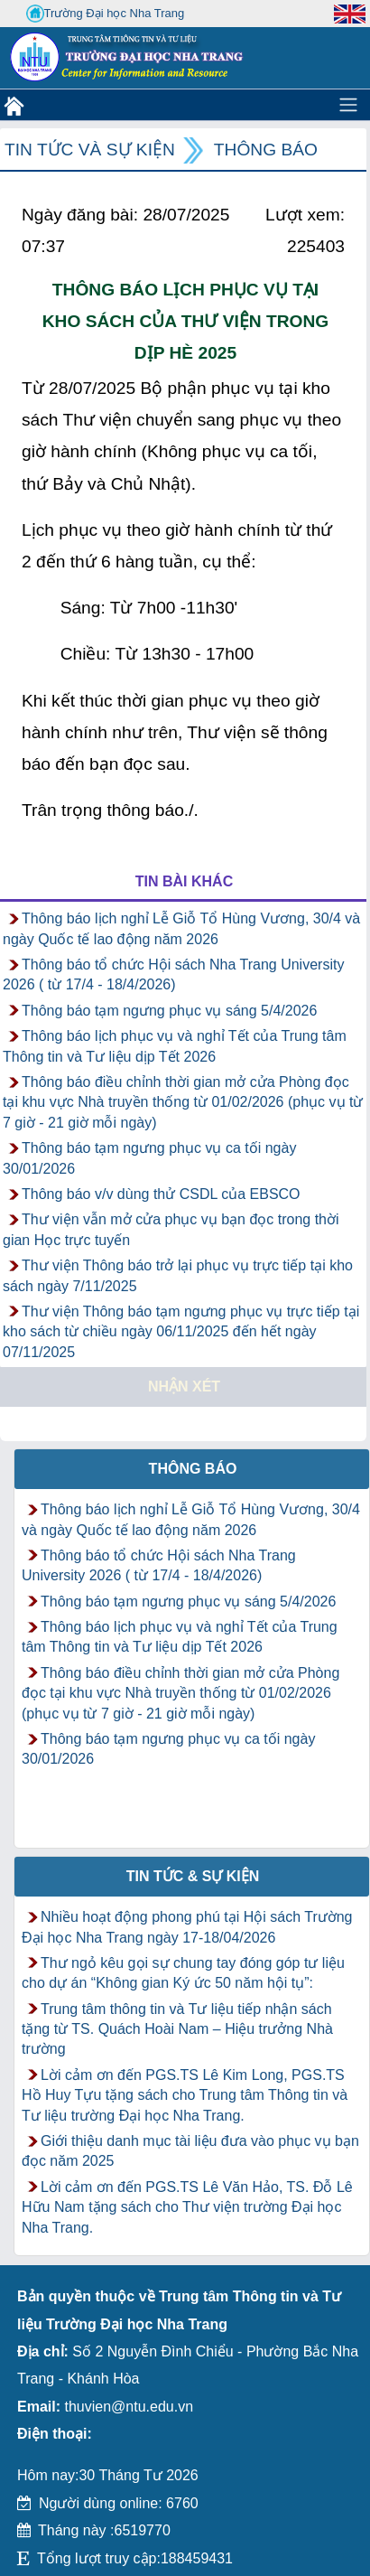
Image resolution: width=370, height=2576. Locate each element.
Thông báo (266, 149)
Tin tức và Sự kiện (90, 149)
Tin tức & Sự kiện (193, 1876)
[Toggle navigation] (348, 104)
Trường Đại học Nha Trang (105, 14)
